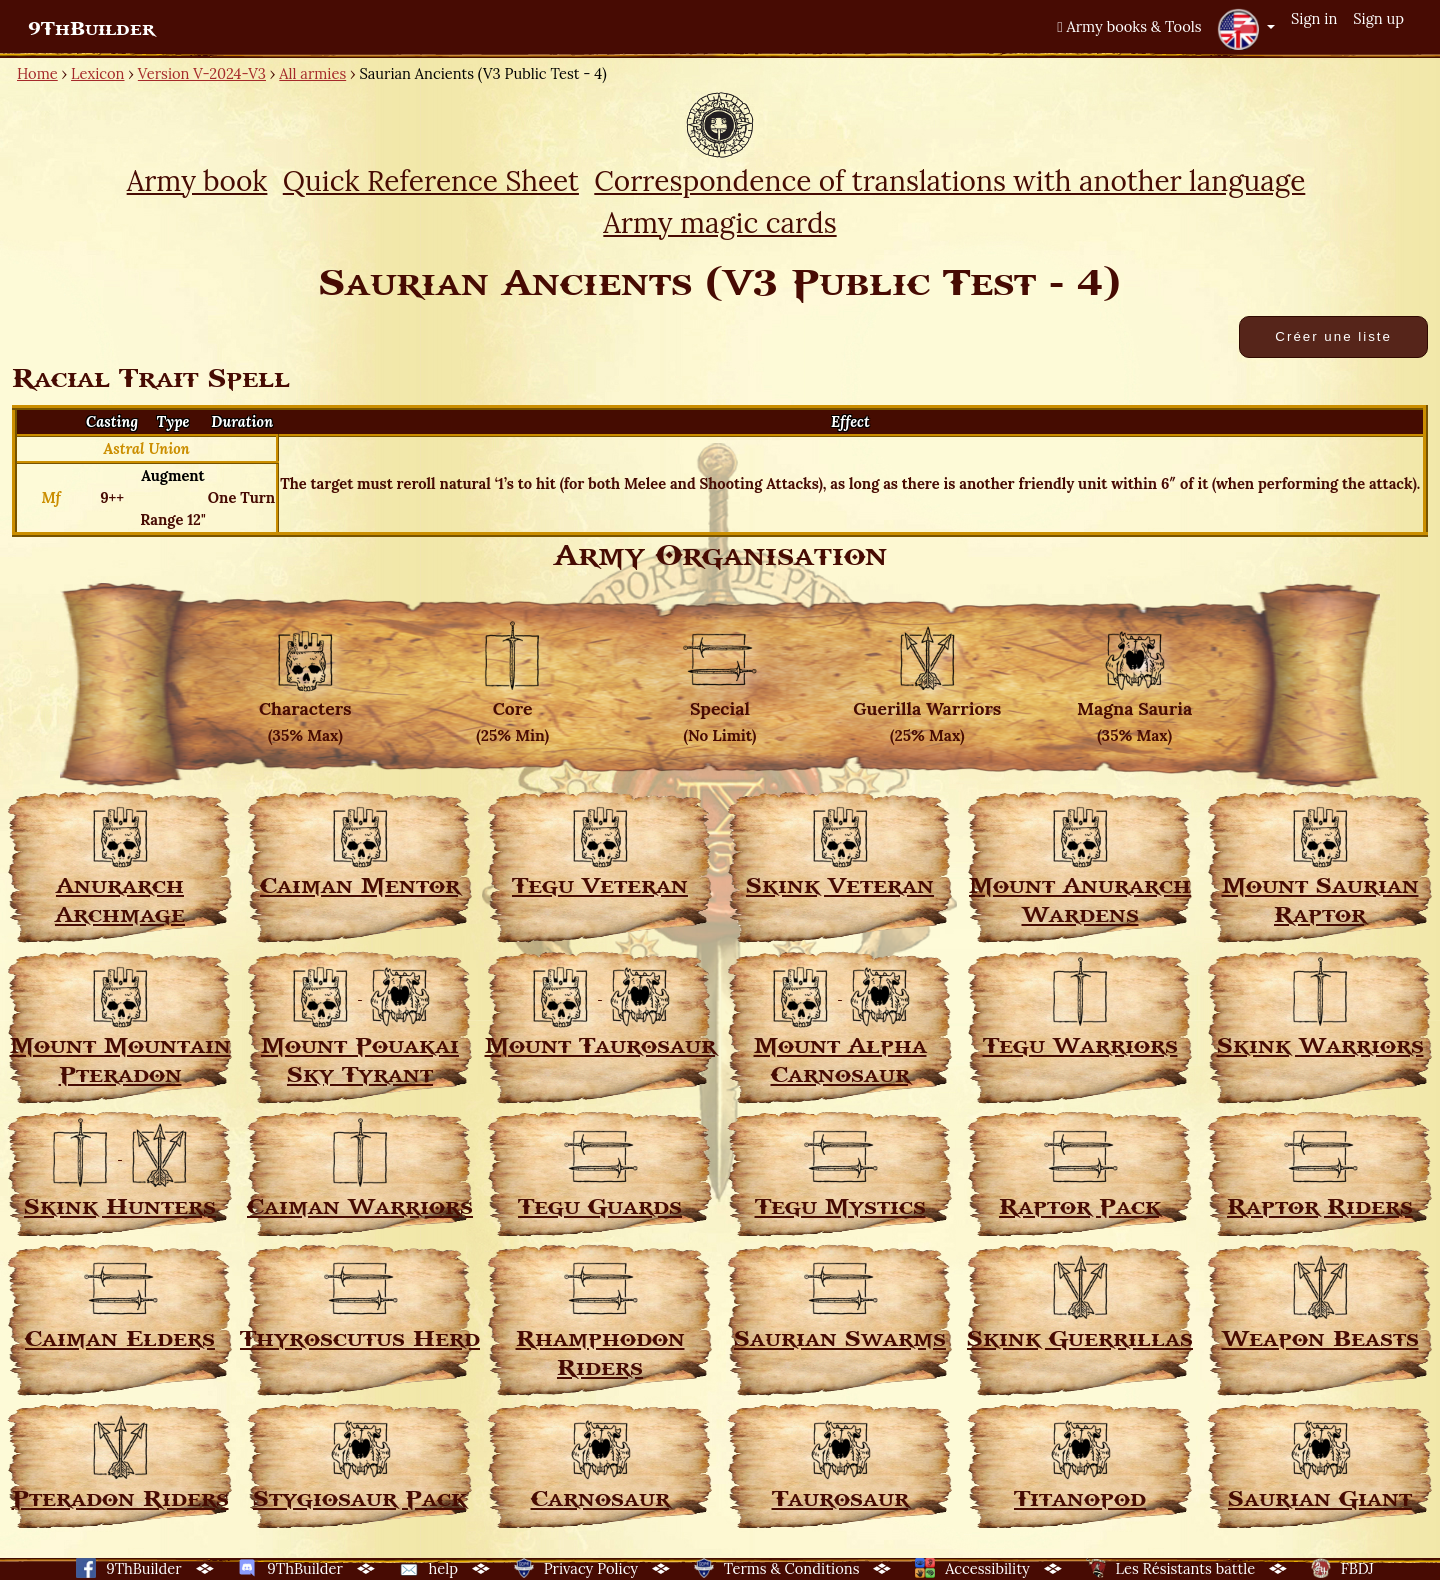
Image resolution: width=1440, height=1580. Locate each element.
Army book (197, 181)
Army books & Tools (1129, 26)
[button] (1246, 29)
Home (37, 73)
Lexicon (97, 73)
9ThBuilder (91, 29)
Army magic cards (719, 223)
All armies (312, 73)
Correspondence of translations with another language (949, 181)
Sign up (1378, 18)
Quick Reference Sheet (431, 181)
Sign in (1314, 18)
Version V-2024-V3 (202, 73)
